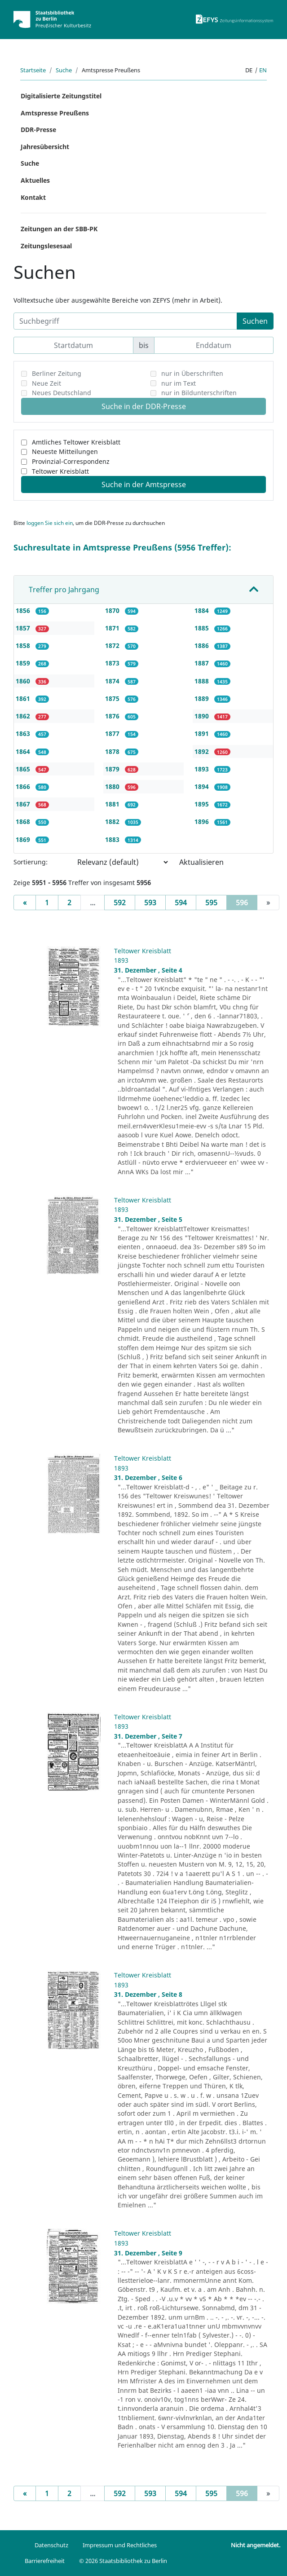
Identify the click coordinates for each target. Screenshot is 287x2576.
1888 (202, 681)
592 (120, 902)
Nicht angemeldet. (255, 2545)
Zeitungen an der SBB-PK (59, 229)
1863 (24, 733)
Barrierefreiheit (45, 2561)
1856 (24, 610)
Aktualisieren (201, 862)
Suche (64, 70)
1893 (202, 769)
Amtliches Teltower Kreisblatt (76, 442)
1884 (202, 610)
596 (246, 902)
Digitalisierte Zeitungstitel (61, 96)
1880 (113, 786)
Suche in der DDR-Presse (144, 406)
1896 (202, 821)
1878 (113, 751)
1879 (113, 769)
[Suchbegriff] (125, 321)
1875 (113, 698)
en (263, 70)
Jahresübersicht (45, 146)
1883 (113, 839)
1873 (113, 663)
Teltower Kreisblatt (60, 471)
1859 (24, 663)
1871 (113, 628)
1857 (24, 628)
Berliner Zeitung (56, 373)
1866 (24, 786)
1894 (202, 786)
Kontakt (33, 197)
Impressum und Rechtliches (120, 2545)
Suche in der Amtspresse (144, 484)
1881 (113, 804)
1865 (24, 769)
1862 (24, 716)
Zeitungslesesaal (46, 246)
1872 (113, 645)
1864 (24, 751)
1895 (202, 804)
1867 (24, 804)
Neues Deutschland (61, 392)
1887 (202, 663)
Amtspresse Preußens (55, 113)
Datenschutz (51, 2545)
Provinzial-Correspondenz (71, 461)
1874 (113, 681)
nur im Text (178, 383)
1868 (24, 821)
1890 (202, 716)
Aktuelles (35, 180)
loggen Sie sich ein (49, 523)
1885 (202, 628)
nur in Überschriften (192, 373)
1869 (24, 839)
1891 (202, 733)
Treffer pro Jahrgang (64, 589)
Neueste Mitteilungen (65, 451)
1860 (24, 681)
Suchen (255, 321)
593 (150, 902)
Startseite (33, 70)
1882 (113, 821)
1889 (202, 698)
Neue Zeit (46, 383)
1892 (202, 751)
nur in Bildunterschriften (199, 392)
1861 (24, 698)
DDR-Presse (38, 129)
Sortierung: (30, 862)
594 (181, 902)
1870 (113, 610)
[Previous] (24, 902)
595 (211, 902)
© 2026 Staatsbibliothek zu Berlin (123, 2561)
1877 (113, 733)
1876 (113, 716)
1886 (202, 645)
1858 (24, 645)
